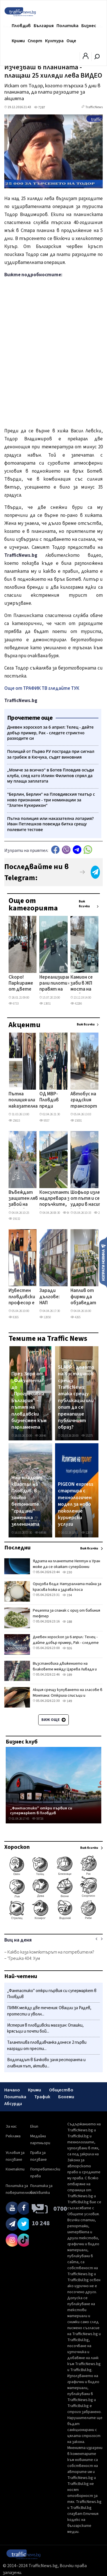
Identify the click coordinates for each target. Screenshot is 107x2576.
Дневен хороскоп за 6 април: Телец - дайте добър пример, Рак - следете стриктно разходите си (66, 1642)
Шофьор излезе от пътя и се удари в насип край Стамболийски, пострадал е (87, 1199)
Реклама (13, 2136)
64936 (40, 1533)
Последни (17, 1548)
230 (67, 1572)
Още (71, 41)
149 (67, 1701)
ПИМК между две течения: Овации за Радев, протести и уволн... (49, 2011)
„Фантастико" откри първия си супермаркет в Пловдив (41, 1810)
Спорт (35, 41)
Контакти (15, 2169)
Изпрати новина (103, 1262)
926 (67, 1648)
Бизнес (88, 26)
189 (67, 1674)
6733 (14, 1003)
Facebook (55, 850)
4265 (75, 1317)
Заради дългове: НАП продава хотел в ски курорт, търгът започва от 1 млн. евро (49, 1297)
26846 (40, 1436)
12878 (87, 1533)
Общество (61, 2090)
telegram (77, 850)
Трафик (42, 2097)
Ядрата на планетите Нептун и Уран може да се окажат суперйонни (66, 1564)
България (44, 26)
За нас (11, 2126)
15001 (76, 1120)
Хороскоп (17, 1847)
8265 (14, 1317)
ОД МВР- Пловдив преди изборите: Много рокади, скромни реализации (52, 1100)
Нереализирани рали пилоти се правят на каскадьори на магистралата (56, 983)
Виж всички (84, 903)
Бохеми (66, 2097)
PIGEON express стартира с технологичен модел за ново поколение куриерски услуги (75, 1504)
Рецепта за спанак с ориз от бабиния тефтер (66, 1613)
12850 (45, 1317)
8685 (68, 1213)
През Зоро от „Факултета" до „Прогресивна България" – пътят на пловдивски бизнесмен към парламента (29, 1400)
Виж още (53, 1720)
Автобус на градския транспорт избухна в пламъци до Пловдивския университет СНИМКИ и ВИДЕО (86, 1100)
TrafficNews (94, 107)
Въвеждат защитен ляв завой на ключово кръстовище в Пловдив (24, 1199)
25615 (14, 1120)
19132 (14, 1219)
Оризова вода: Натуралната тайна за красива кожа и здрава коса (67, 1587)
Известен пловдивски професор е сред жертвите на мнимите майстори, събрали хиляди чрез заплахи (22, 1297)
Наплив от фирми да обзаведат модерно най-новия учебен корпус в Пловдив (83, 1297)
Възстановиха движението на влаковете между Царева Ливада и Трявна (65, 1669)
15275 (87, 1436)
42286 (76, 1003)
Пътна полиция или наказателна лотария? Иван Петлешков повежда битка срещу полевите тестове (23, 1100)
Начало (12, 2090)
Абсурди (13, 2104)
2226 (99, 1213)
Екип (34, 2126)
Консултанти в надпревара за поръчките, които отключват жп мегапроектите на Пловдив (57, 1199)
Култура (54, 41)
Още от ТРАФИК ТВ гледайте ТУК (41, 688)
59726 (37, 1819)
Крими (18, 41)
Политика (67, 26)
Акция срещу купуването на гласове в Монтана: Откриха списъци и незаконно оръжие (67, 1695)
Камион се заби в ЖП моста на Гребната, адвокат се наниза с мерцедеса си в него (82, 983)
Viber (66, 850)
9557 (44, 1120)
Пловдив (21, 26)
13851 (45, 1003)
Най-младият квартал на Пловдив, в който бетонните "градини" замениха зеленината (26, 1501)
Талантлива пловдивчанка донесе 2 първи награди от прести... (46, 2045)
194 (67, 1595)
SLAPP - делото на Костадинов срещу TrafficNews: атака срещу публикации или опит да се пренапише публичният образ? (76, 1397)
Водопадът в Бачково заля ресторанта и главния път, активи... (46, 2063)
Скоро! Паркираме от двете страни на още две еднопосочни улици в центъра (23, 983)
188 (67, 1621)
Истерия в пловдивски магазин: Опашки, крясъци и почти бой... (45, 2028)
